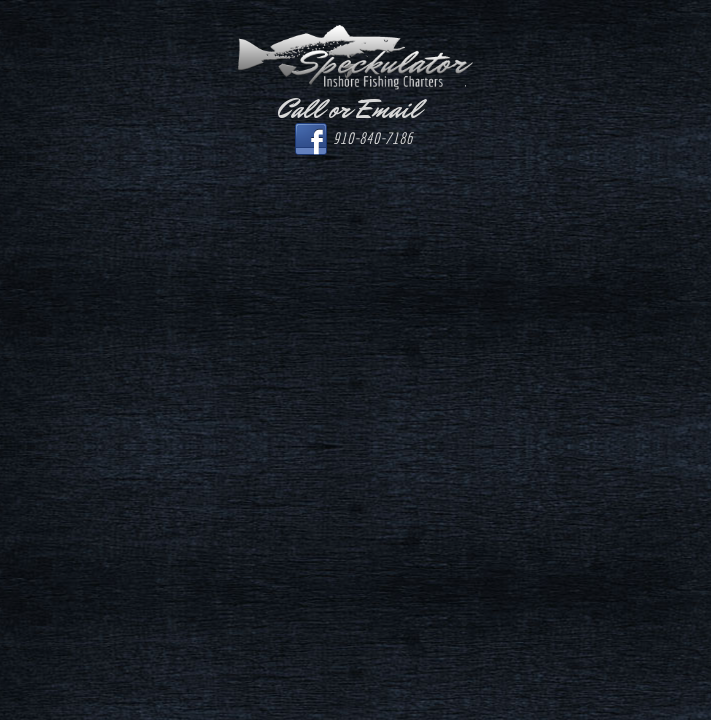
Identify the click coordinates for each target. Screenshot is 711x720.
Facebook (311, 139)
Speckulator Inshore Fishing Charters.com (355, 57)
